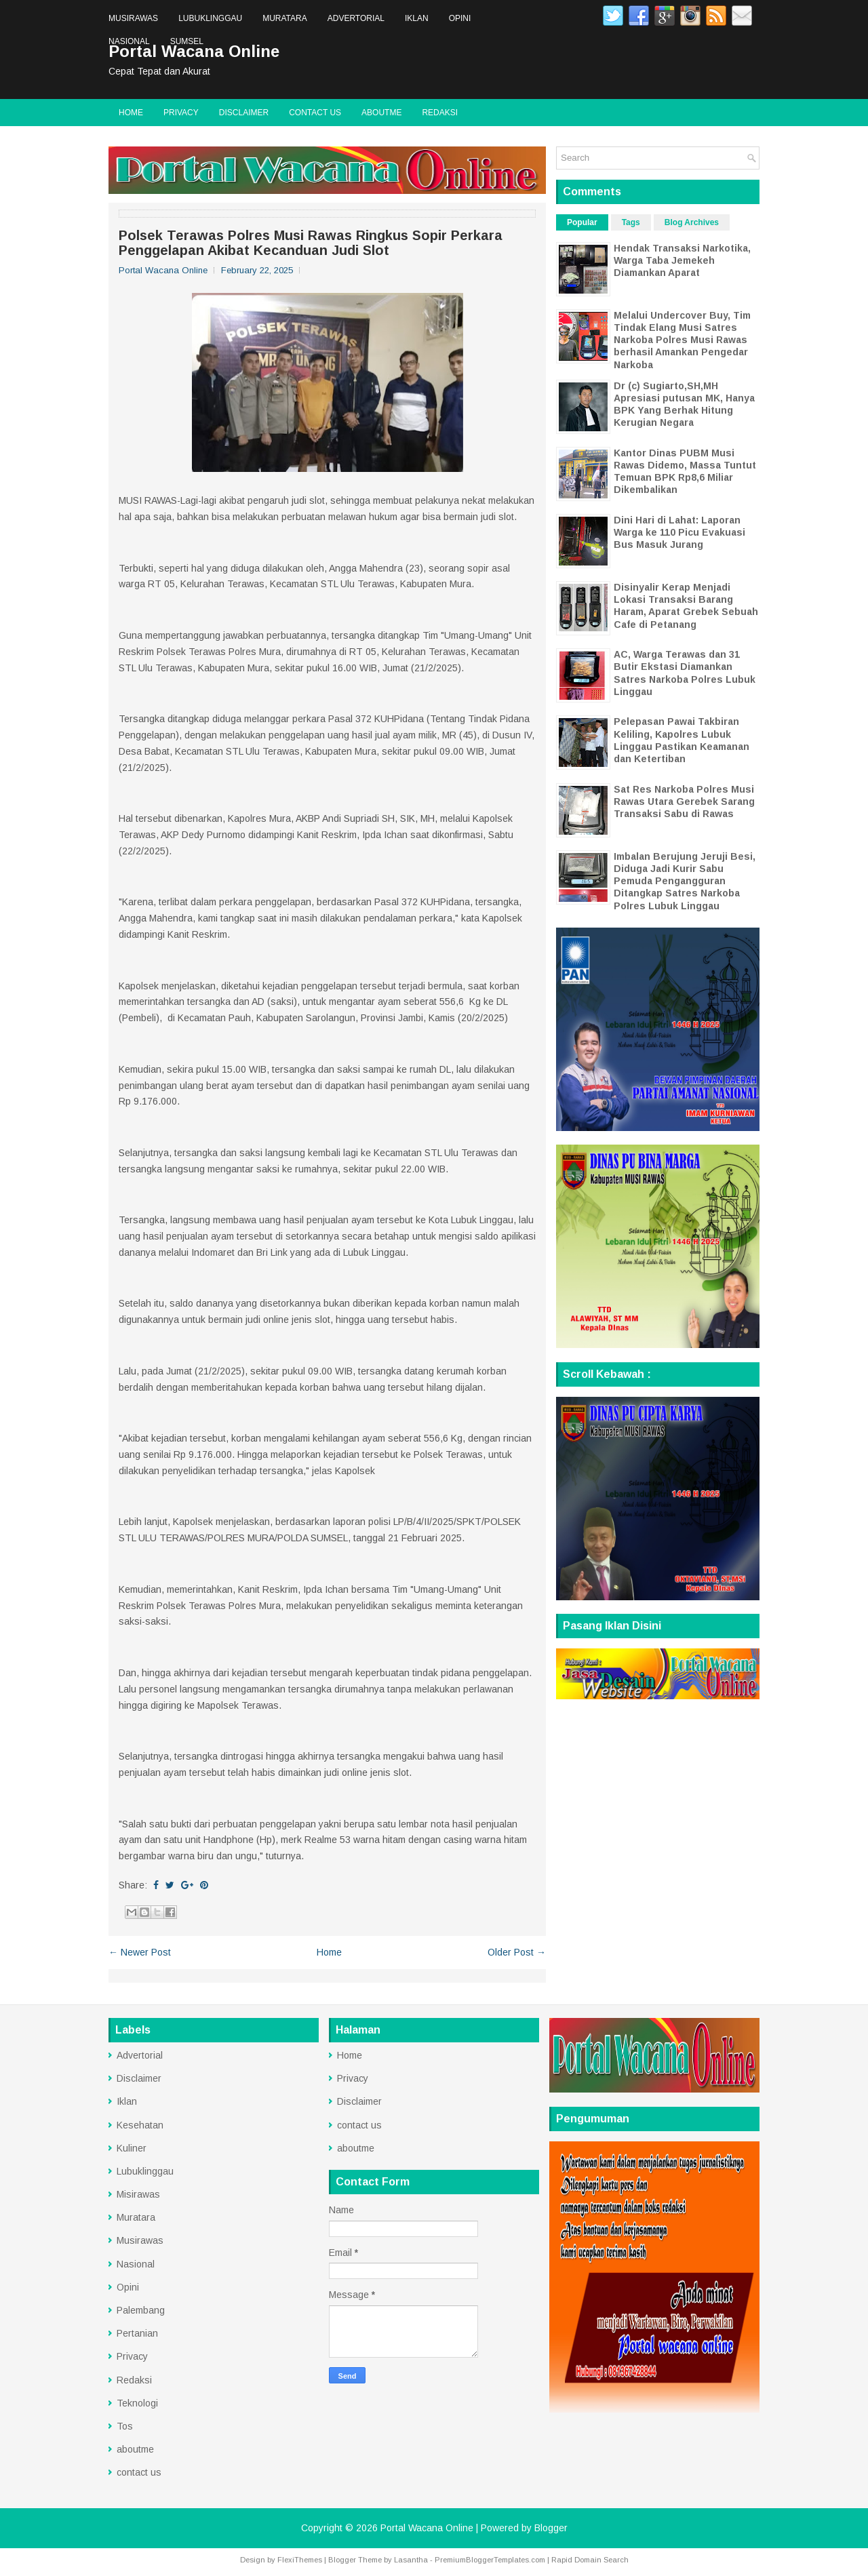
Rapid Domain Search (590, 2560)
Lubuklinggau (210, 18)
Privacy (181, 112)
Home (131, 112)
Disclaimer (244, 112)
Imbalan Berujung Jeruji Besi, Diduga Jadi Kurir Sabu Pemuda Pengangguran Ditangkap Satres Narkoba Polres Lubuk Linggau (684, 881)
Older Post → (517, 1952)
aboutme (381, 112)
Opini (460, 18)
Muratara (284, 18)
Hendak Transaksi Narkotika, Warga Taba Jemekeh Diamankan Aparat (682, 260)
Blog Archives (692, 222)
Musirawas (133, 18)
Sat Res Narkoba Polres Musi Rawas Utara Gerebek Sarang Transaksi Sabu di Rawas (684, 801)
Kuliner (131, 2148)
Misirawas (138, 2194)
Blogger (551, 2527)
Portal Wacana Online (426, 2527)
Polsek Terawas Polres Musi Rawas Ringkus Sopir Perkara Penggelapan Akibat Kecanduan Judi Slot (310, 243)
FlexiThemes (299, 2560)
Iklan (417, 18)
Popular (582, 222)
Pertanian (137, 2333)
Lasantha (411, 2560)
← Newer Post (139, 1952)
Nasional (129, 41)
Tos (125, 2426)
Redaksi (440, 112)
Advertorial (356, 18)
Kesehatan (140, 2125)
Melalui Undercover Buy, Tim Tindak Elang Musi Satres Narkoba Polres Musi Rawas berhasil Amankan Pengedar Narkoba (682, 340)
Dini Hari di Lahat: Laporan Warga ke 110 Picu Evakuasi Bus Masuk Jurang (679, 532)
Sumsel (186, 41)
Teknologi (137, 2403)
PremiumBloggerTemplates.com (490, 2560)
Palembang (141, 2310)
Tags (631, 222)
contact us (315, 112)
